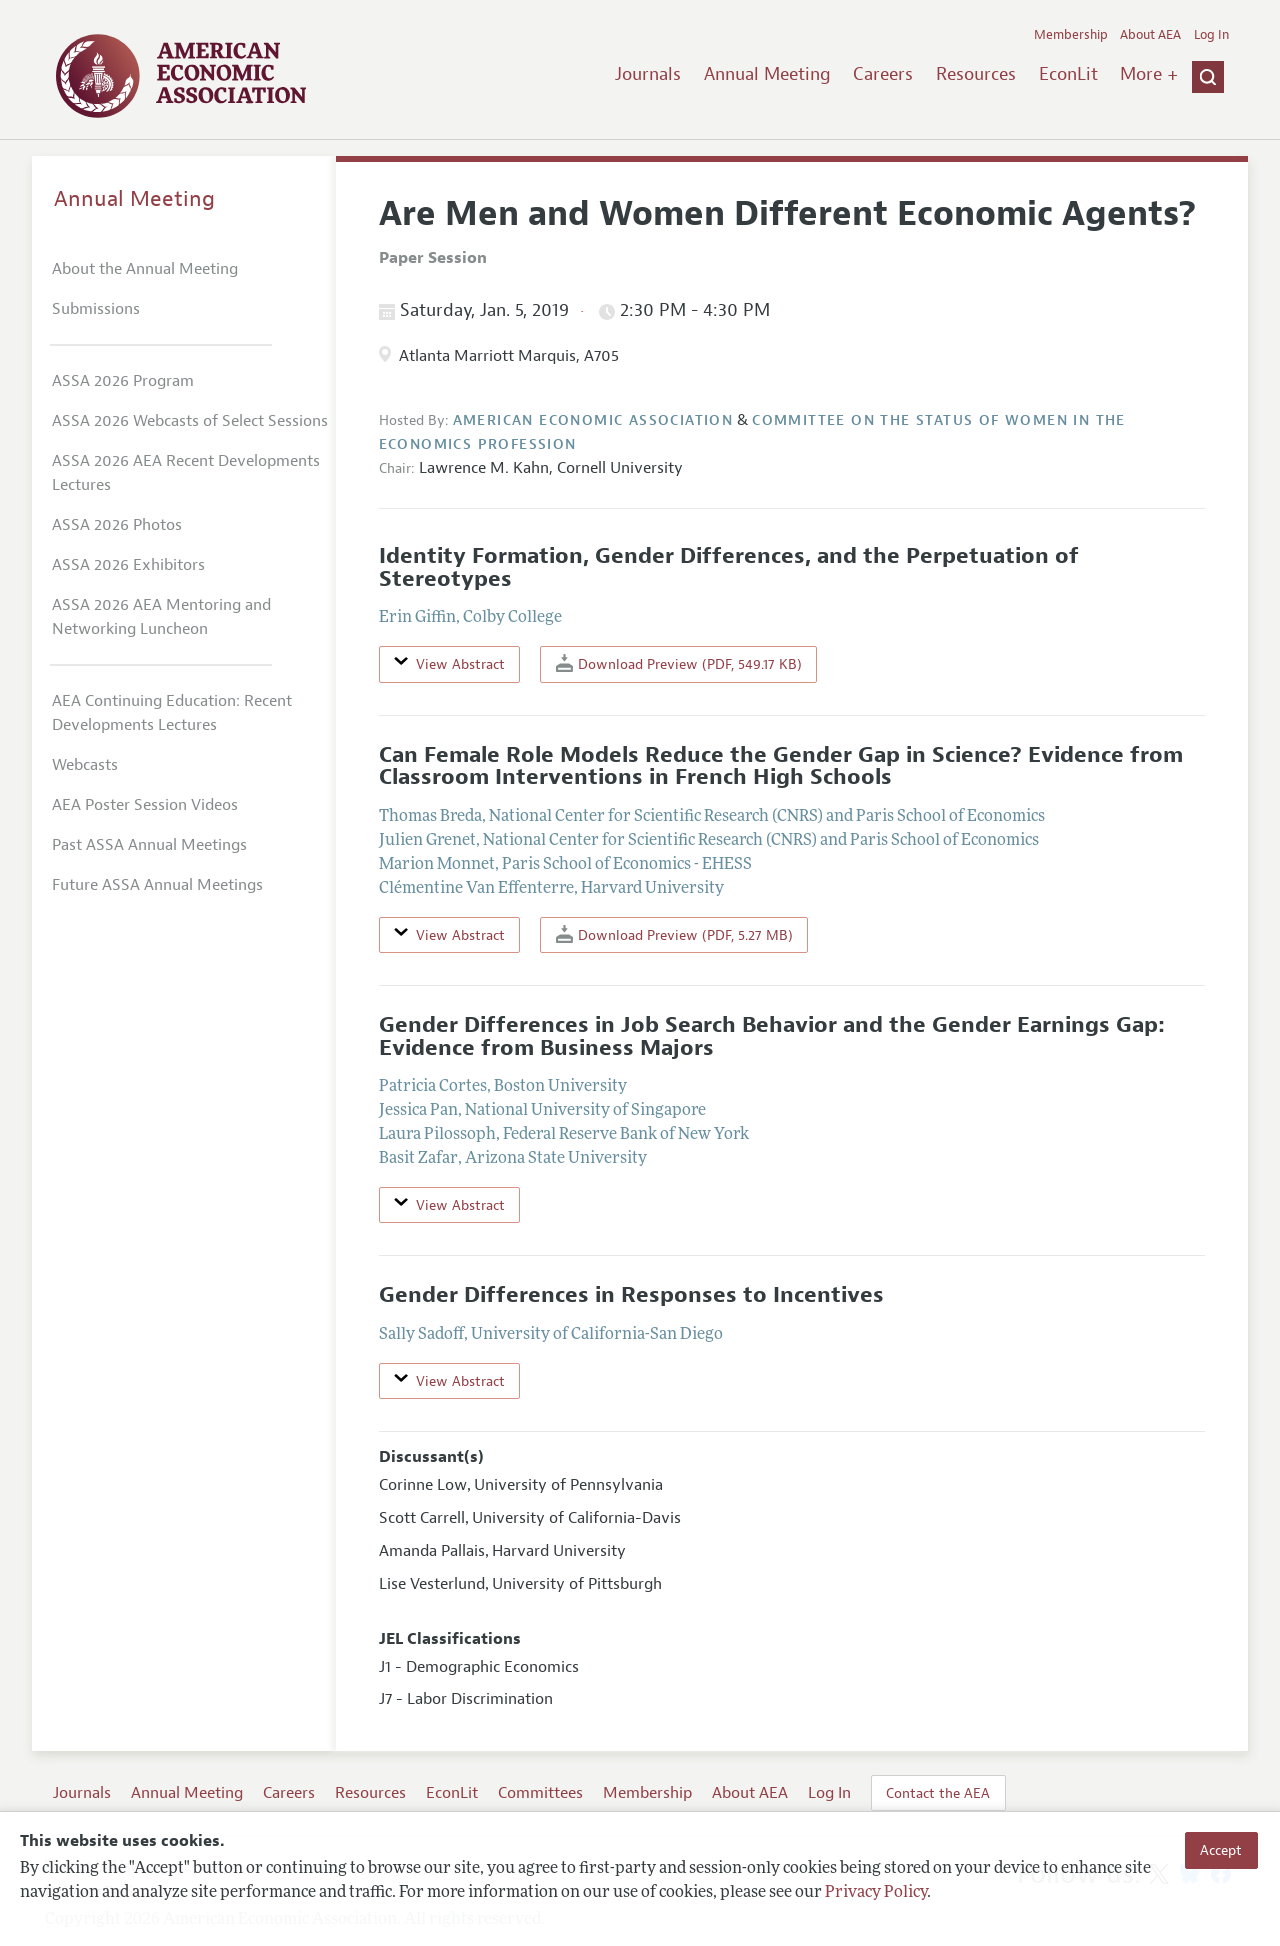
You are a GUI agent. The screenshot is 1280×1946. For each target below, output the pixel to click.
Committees (540, 1793)
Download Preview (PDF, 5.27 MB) (674, 934)
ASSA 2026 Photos (117, 525)
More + (1149, 74)
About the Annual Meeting (145, 269)
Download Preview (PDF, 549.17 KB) (679, 663)
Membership (1071, 35)
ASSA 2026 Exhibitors (128, 565)
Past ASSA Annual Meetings (149, 845)
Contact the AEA (938, 1793)
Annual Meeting (767, 74)
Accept (1221, 1850)
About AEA (1150, 35)
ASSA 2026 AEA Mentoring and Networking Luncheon (161, 617)
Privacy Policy (876, 1893)
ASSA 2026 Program (123, 381)
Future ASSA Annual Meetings (157, 885)
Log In (1211, 35)
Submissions (96, 309)
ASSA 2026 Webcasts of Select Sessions (190, 421)
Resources (976, 74)
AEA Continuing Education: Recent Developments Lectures (172, 713)
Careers (883, 74)
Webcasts (85, 765)
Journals (648, 74)
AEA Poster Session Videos (145, 805)
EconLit (1068, 74)
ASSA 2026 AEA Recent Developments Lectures (186, 473)
